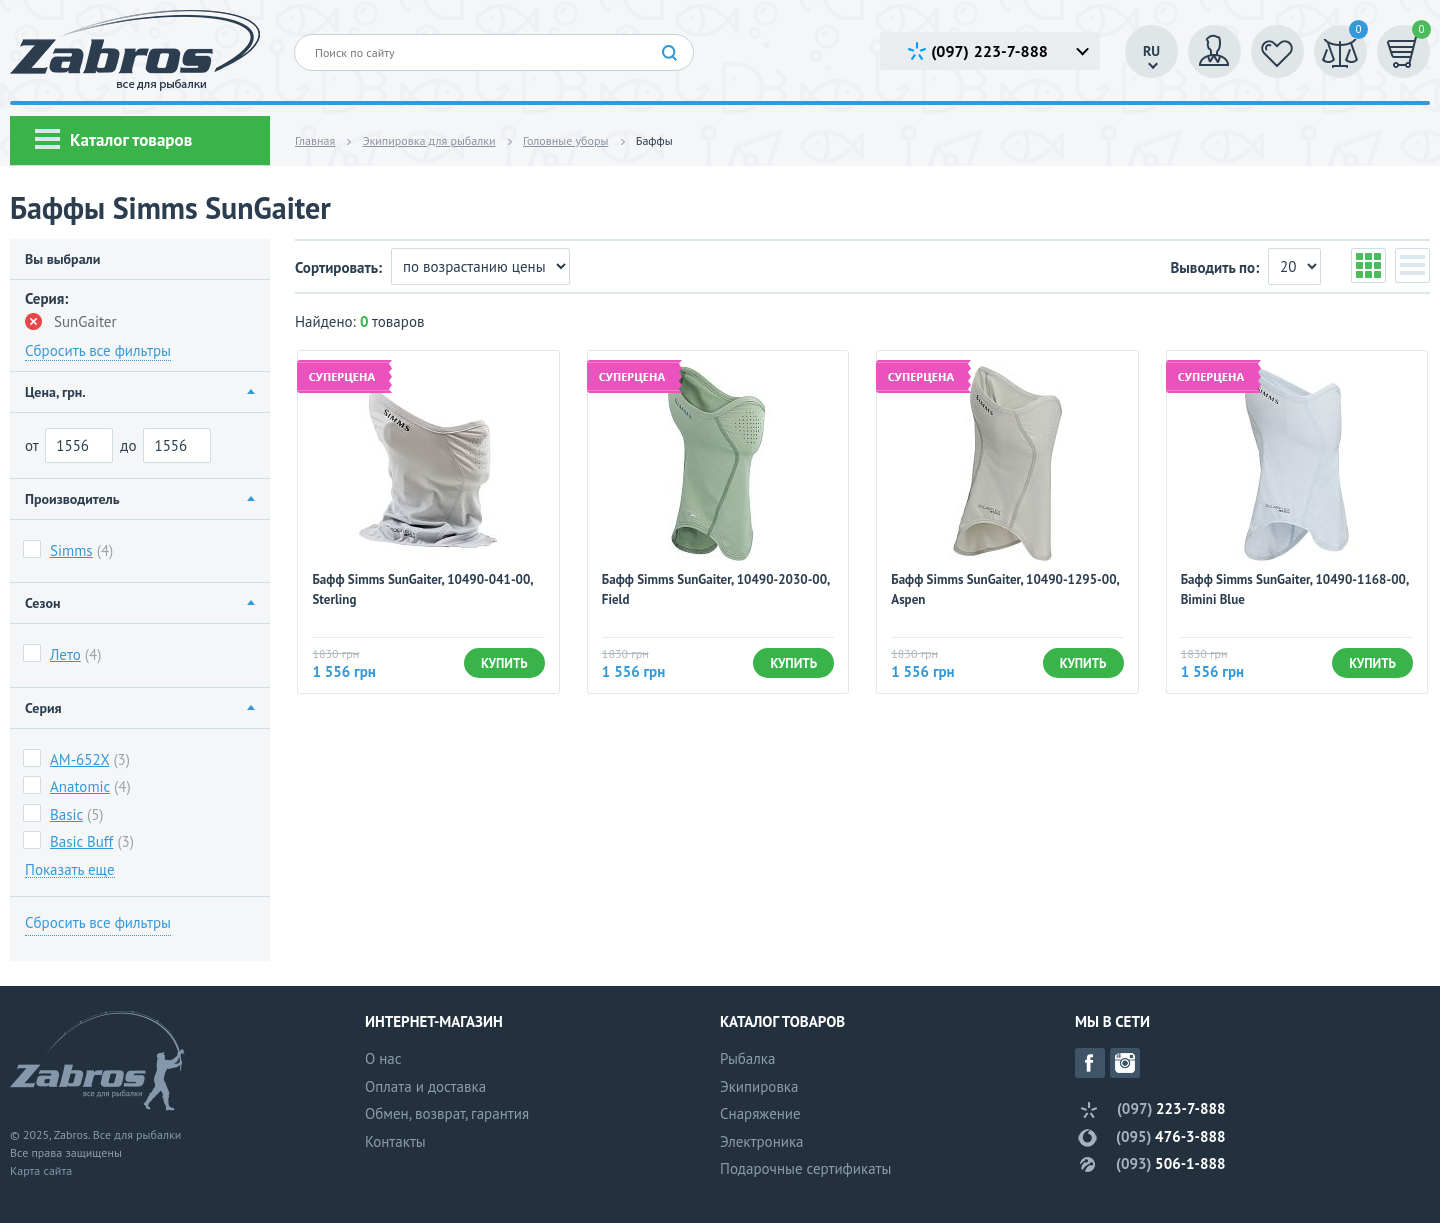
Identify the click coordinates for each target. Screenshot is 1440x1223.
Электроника (762, 1141)
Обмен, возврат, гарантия (447, 1113)
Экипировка (759, 1086)
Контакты (395, 1141)
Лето (65, 654)
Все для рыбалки (137, 1134)
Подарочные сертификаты (805, 1168)
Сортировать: (340, 267)
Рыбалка (747, 1058)
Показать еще (70, 870)
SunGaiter (71, 321)
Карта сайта (41, 1170)
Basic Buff (81, 841)
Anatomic (80, 786)
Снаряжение (760, 1113)
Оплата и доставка (425, 1086)
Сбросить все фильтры (98, 350)
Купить (504, 663)
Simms (71, 550)
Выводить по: (1216, 267)
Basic (66, 814)
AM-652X (79, 759)
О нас (383, 1058)
